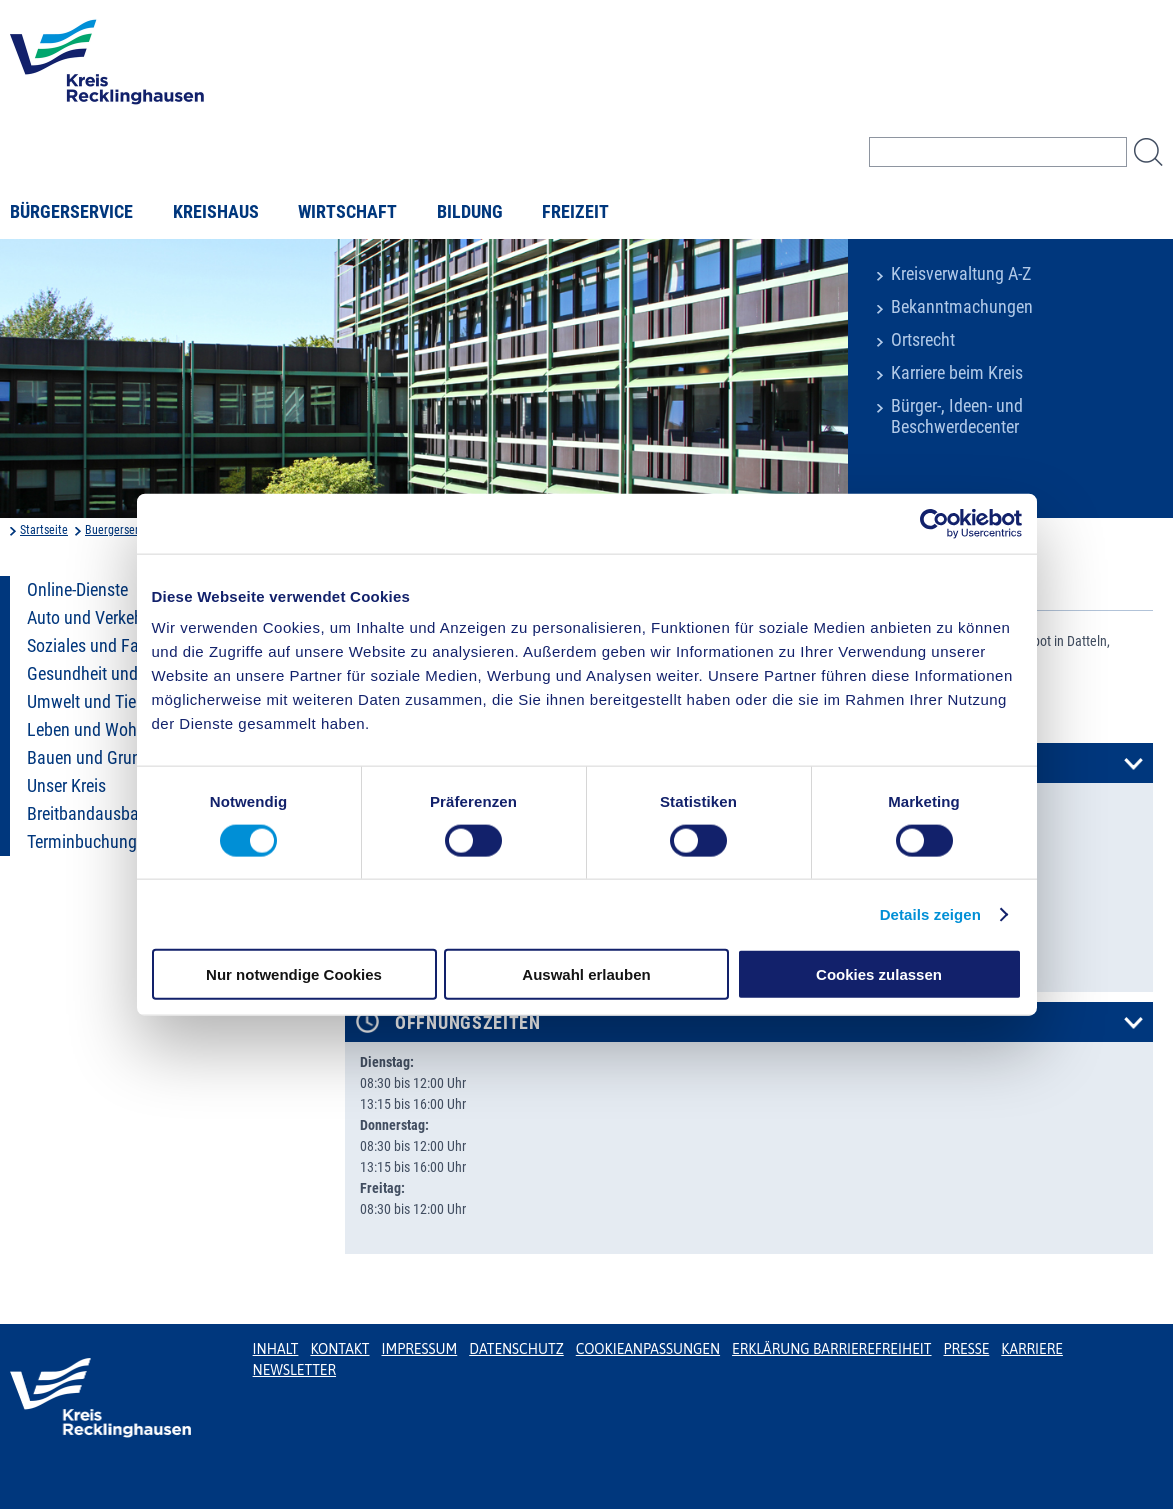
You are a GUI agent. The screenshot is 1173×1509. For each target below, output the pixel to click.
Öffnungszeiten (468, 1023)
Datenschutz (516, 1349)
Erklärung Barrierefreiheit (831, 1349)
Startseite (44, 530)
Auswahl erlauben (586, 974)
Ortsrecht (923, 340)
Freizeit (575, 212)
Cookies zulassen (879, 974)
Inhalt (276, 1349)
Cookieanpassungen (648, 1349)
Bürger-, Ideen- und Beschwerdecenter (957, 416)
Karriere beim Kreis (957, 373)
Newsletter (294, 1370)
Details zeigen (930, 913)
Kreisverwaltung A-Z (961, 274)
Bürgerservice (71, 212)
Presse (967, 1349)
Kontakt (339, 1349)
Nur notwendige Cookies (294, 974)
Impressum (420, 1349)
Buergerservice (122, 530)
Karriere (1032, 1349)
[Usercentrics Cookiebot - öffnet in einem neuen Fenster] (934, 523)
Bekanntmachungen (962, 307)
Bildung (470, 212)
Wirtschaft (347, 212)
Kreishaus (216, 212)
